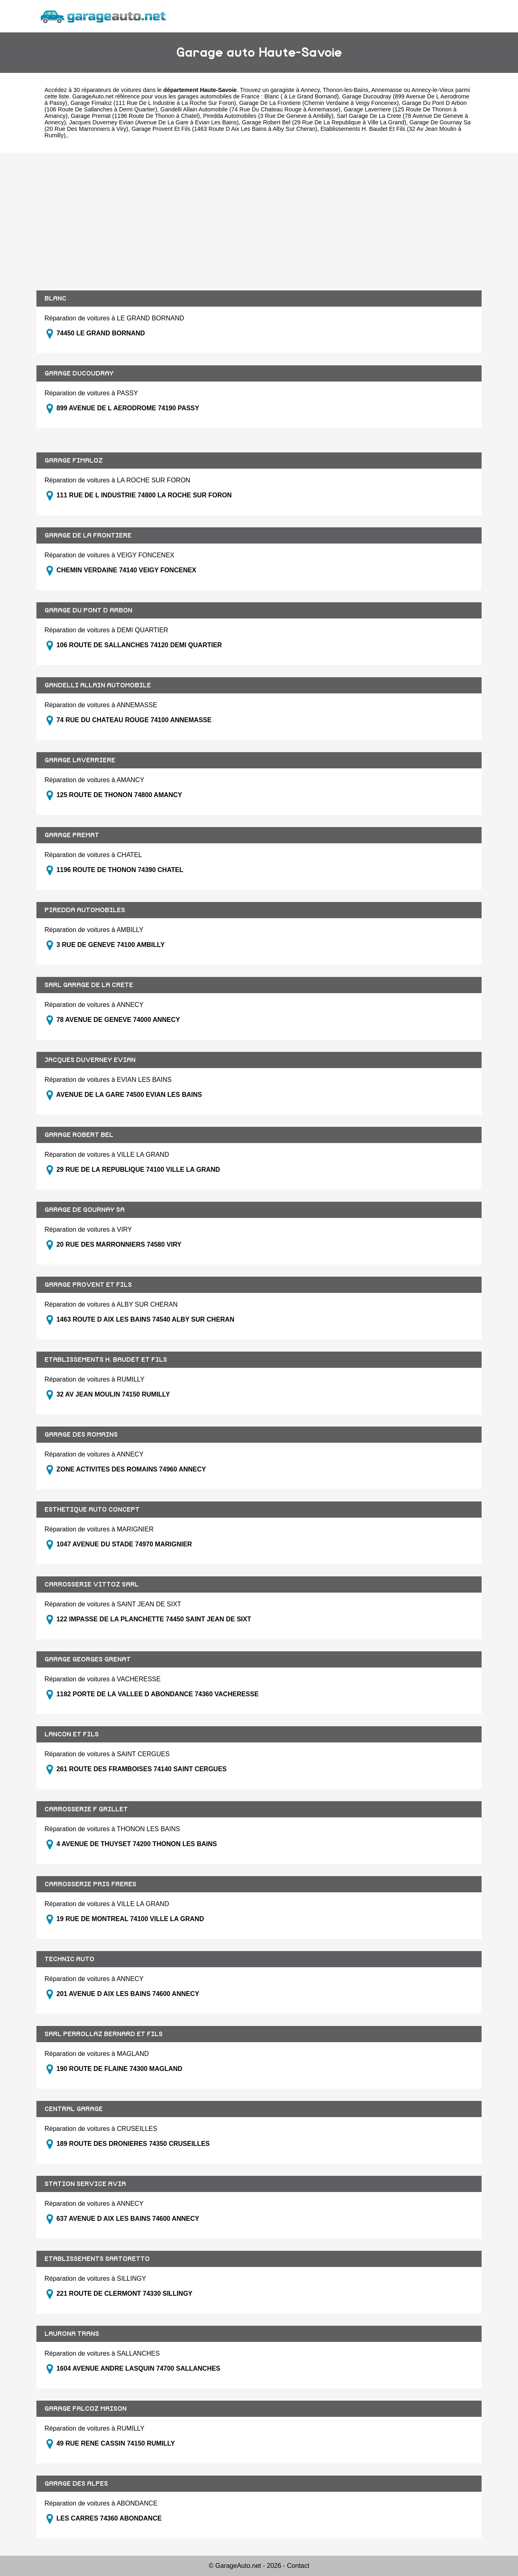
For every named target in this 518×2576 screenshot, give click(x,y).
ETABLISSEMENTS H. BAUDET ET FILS (106, 1359)
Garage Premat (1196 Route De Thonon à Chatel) (135, 116)
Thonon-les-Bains (345, 90)
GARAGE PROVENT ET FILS (88, 1285)
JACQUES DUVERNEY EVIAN (90, 1060)
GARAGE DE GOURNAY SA (85, 1210)
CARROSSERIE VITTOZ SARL (92, 1584)
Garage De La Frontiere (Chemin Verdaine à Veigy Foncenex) (319, 103)
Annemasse (386, 90)
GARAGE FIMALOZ (74, 460)
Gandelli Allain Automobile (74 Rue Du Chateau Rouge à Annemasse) (250, 109)
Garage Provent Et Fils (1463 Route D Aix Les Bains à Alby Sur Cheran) (224, 129)
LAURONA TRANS (72, 2334)
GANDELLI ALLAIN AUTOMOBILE (98, 685)
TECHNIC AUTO (69, 1959)
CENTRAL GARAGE (74, 2109)
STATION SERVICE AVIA (85, 2184)
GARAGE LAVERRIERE (80, 760)
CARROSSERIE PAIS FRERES (90, 1884)
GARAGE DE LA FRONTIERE (88, 535)
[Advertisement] (259, 221)
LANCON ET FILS (72, 1734)
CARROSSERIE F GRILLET (86, 1809)
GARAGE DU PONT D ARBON (88, 610)
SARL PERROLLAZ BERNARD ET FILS (104, 2034)
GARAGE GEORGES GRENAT (88, 1659)
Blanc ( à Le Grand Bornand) (301, 96)
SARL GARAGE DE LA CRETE (89, 985)
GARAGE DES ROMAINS (81, 1434)
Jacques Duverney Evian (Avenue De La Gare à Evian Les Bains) (154, 122)
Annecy (310, 90)
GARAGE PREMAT (72, 835)
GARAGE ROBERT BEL (79, 1135)
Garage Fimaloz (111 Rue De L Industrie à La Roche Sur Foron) (153, 103)
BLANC (55, 298)
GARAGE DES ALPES (76, 2483)
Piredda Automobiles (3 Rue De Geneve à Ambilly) (268, 116)
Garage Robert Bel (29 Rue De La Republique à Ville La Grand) (324, 122)
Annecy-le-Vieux (433, 90)
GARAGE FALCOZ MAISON (86, 2408)
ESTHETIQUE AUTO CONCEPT (92, 1509)
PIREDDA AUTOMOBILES (85, 910)
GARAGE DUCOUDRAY (79, 373)
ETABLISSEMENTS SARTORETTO (97, 2259)
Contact (298, 2565)
